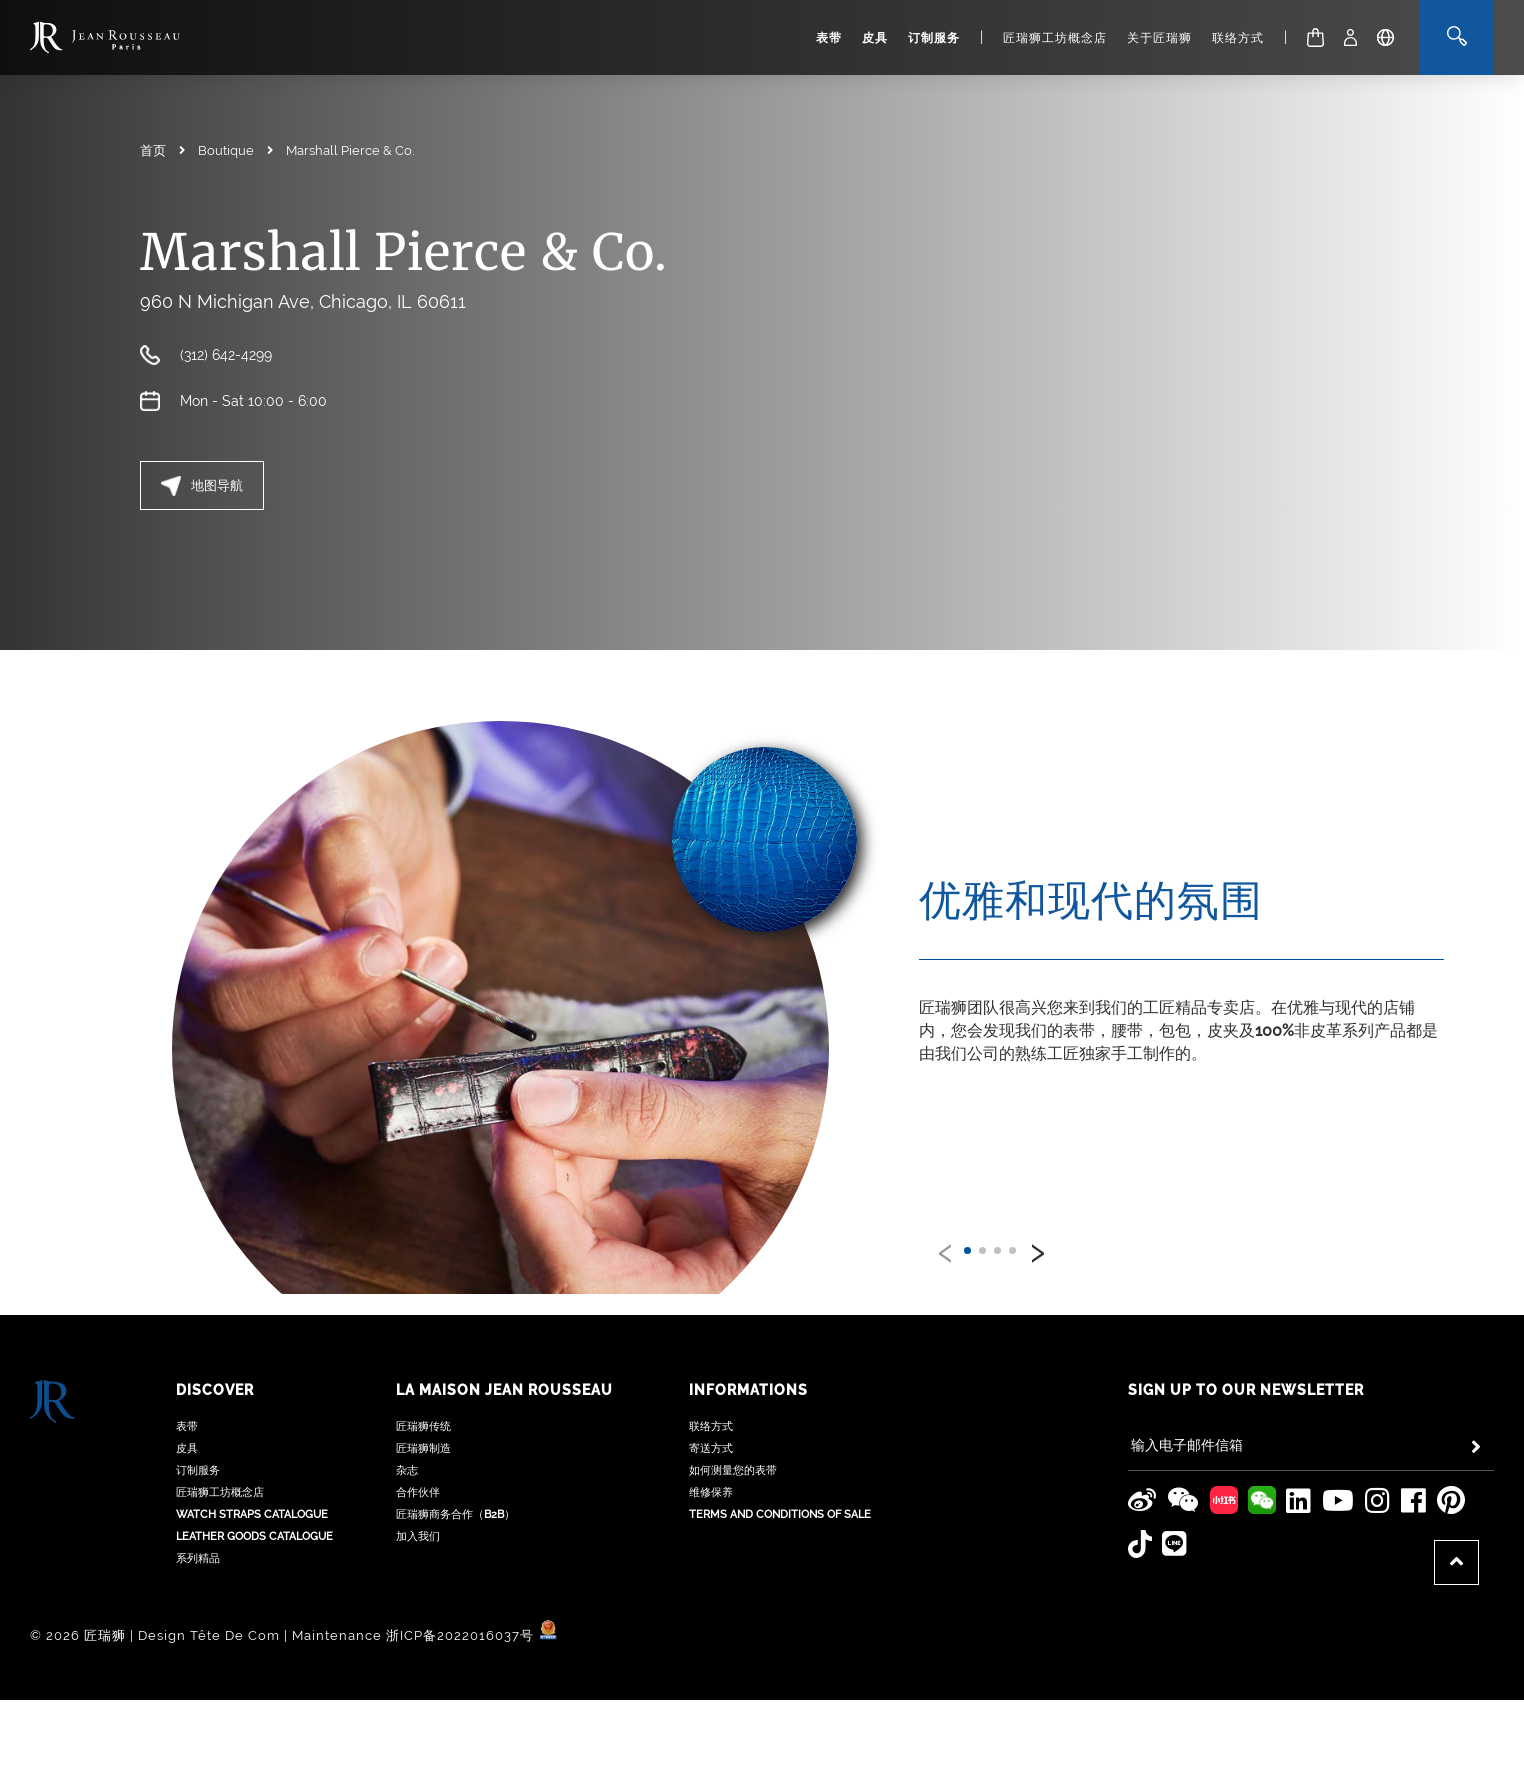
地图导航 (202, 486)
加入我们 (418, 1516)
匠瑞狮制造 (423, 1428)
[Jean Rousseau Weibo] (1142, 1481)
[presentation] (945, 1249)
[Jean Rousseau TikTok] (1140, 1524)
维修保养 (711, 1472)
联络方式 (1238, 38)
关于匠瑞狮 (1159, 38)
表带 (829, 38)
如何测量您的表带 (733, 1450)
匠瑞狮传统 (423, 1406)
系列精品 (198, 1538)
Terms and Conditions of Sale (780, 1494)
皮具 (875, 38)
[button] (967, 1250)
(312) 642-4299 (226, 355)
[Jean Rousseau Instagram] (1378, 1481)
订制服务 (934, 38)
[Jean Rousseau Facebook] (1414, 1481)
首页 (153, 150)
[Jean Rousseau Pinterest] (1451, 1480)
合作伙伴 (418, 1472)
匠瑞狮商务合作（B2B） (455, 1494)
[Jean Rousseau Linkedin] (1299, 1481)
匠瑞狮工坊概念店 (1055, 38)
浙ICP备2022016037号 (460, 1614)
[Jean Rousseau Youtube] (1338, 1481)
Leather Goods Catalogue (254, 1516)
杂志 (407, 1450)
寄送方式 (711, 1428)
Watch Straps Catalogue (252, 1494)
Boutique (226, 150)
